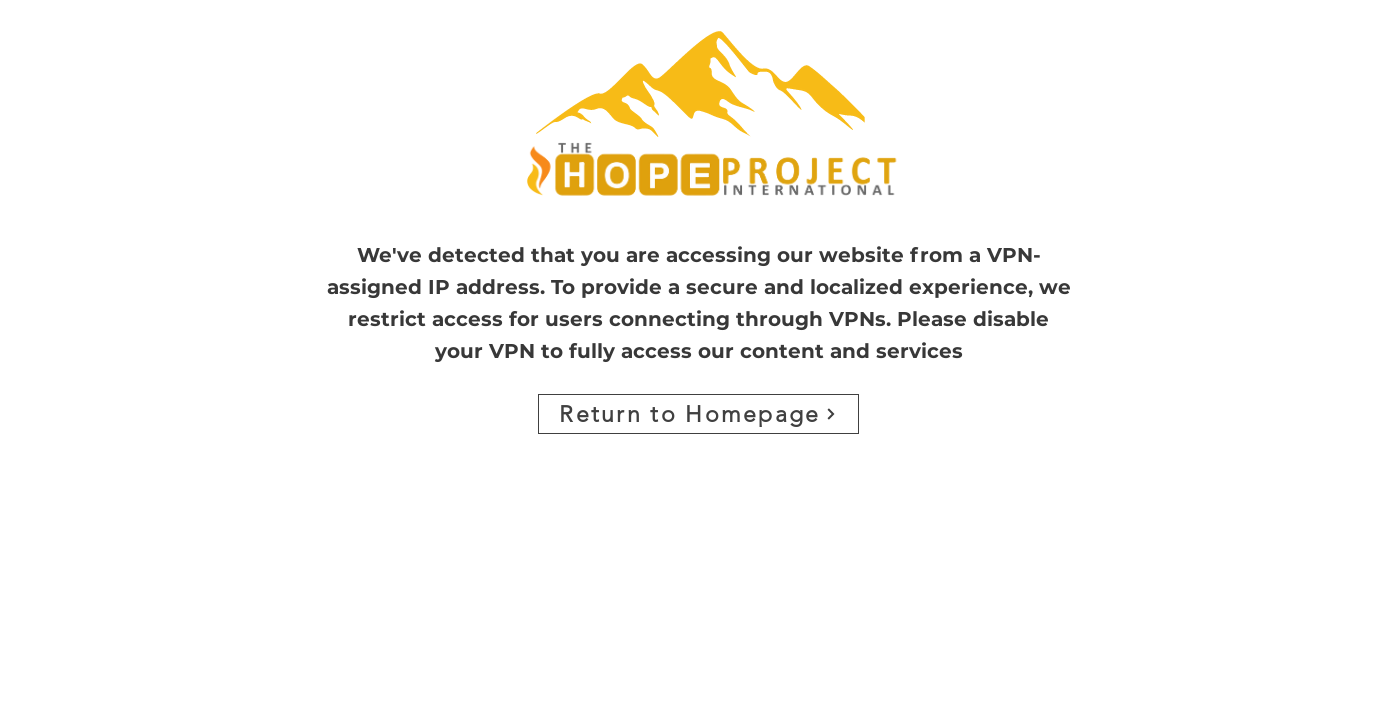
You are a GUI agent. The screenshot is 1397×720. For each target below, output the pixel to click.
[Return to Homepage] (698, 414)
